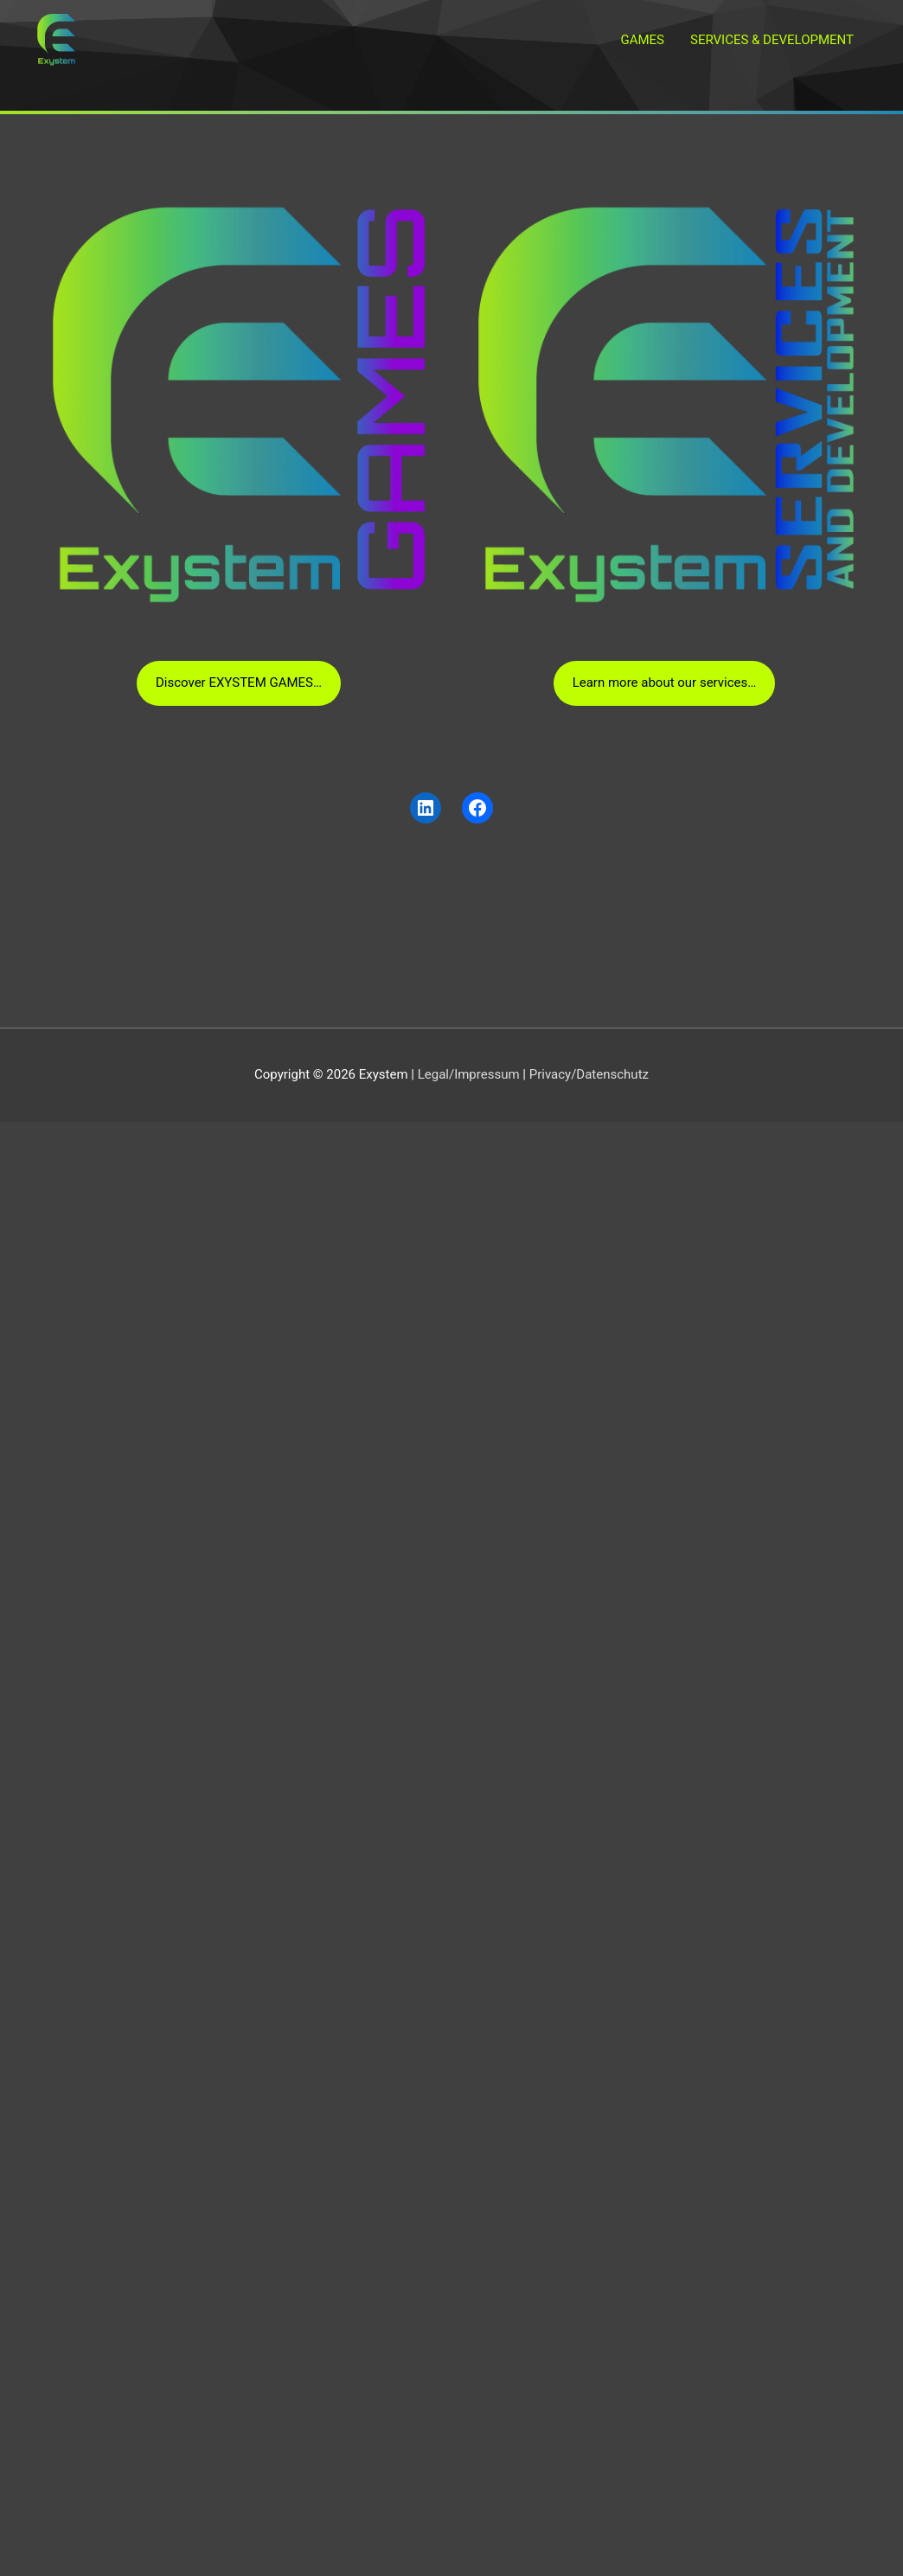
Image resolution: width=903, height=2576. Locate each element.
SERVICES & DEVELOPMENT (772, 40)
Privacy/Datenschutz (589, 1074)
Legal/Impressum (469, 1074)
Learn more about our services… (665, 682)
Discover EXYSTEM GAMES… (239, 682)
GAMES (642, 40)
